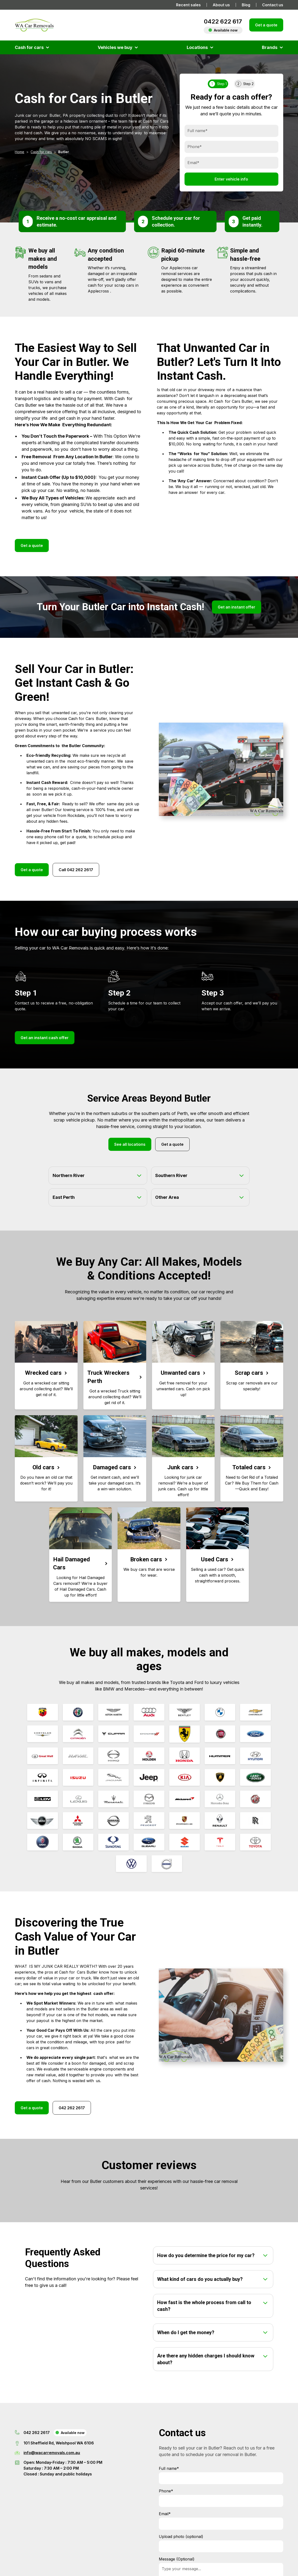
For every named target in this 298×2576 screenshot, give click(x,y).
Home (19, 152)
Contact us (272, 4)
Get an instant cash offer (45, 1037)
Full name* (169, 2468)
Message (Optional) (176, 2559)
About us (221, 4)
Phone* (166, 2491)
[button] (32, 47)
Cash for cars (29, 47)
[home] (34, 25)
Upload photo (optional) (181, 2536)
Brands (269, 47)
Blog (246, 4)
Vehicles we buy (115, 47)
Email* (165, 2513)
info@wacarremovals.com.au (52, 2452)
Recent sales (188, 4)
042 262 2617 (72, 2107)
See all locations (129, 1144)
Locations (197, 47)
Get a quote (266, 25)
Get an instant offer (236, 607)
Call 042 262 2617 (76, 869)
